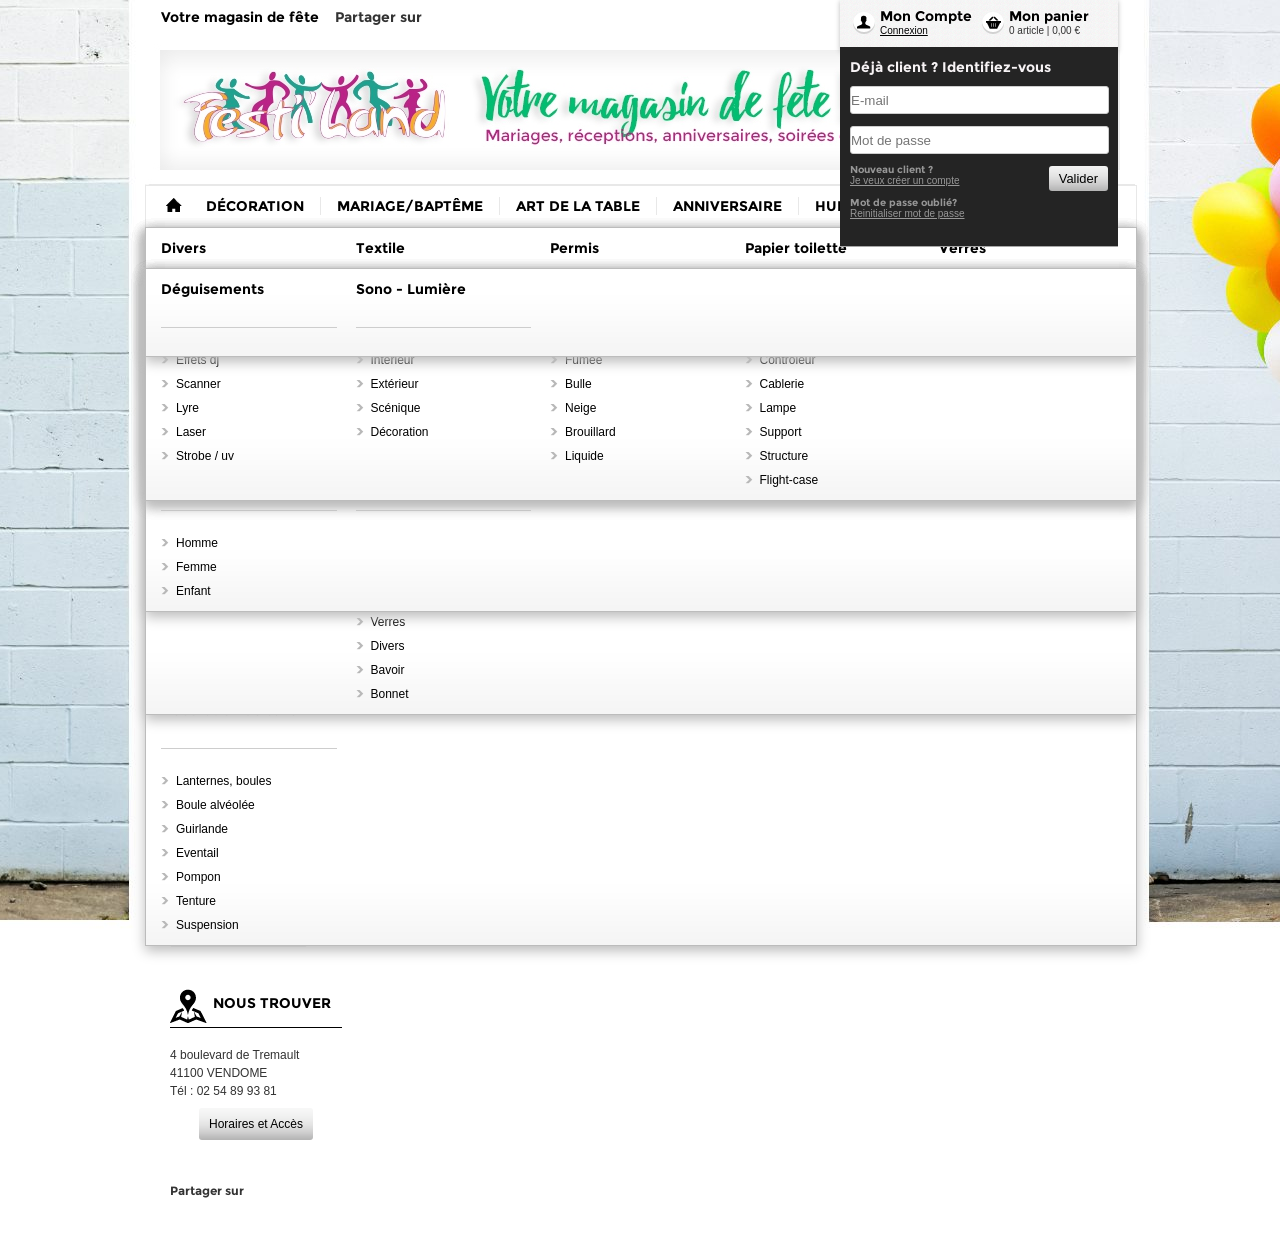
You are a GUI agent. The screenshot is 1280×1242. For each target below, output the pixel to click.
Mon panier (1049, 16)
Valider (1078, 178)
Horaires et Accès (256, 1124)
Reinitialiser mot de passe (907, 213)
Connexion (904, 30)
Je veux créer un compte (905, 180)
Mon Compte (926, 16)
